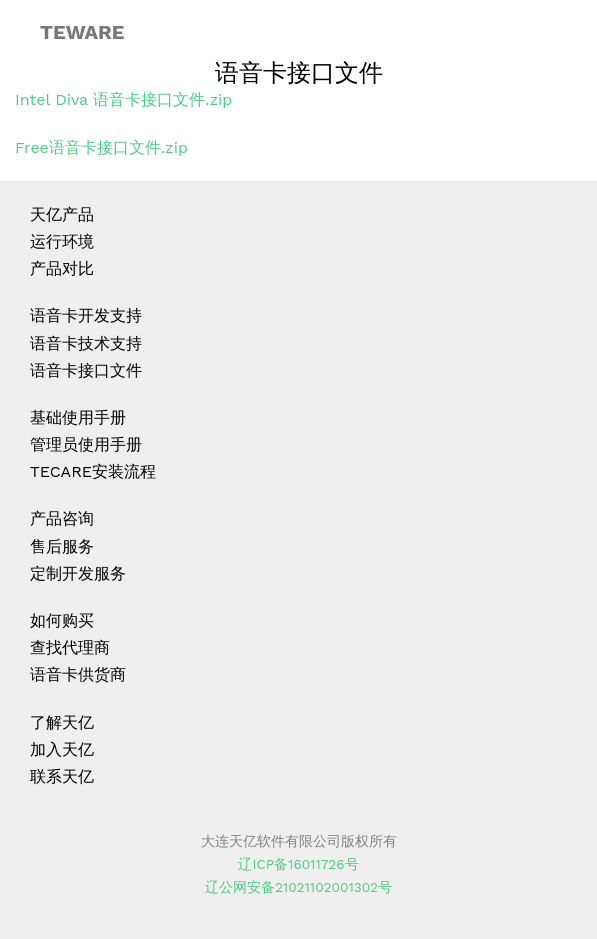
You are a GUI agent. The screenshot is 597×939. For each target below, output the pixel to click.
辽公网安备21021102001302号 (298, 887)
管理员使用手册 (86, 444)
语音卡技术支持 (86, 343)
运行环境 (62, 241)
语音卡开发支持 (86, 315)
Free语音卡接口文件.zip (101, 147)
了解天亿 (62, 722)
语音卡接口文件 (86, 370)
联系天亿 (62, 776)
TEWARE (82, 32)
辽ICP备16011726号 (298, 864)
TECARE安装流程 (93, 471)
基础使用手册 (78, 417)
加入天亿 (62, 749)
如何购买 (62, 620)
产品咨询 (62, 518)
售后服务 (62, 546)
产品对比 (62, 268)
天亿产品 (62, 214)
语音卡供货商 (78, 674)
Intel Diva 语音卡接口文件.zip (123, 99)
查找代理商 (70, 647)
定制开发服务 (78, 573)
